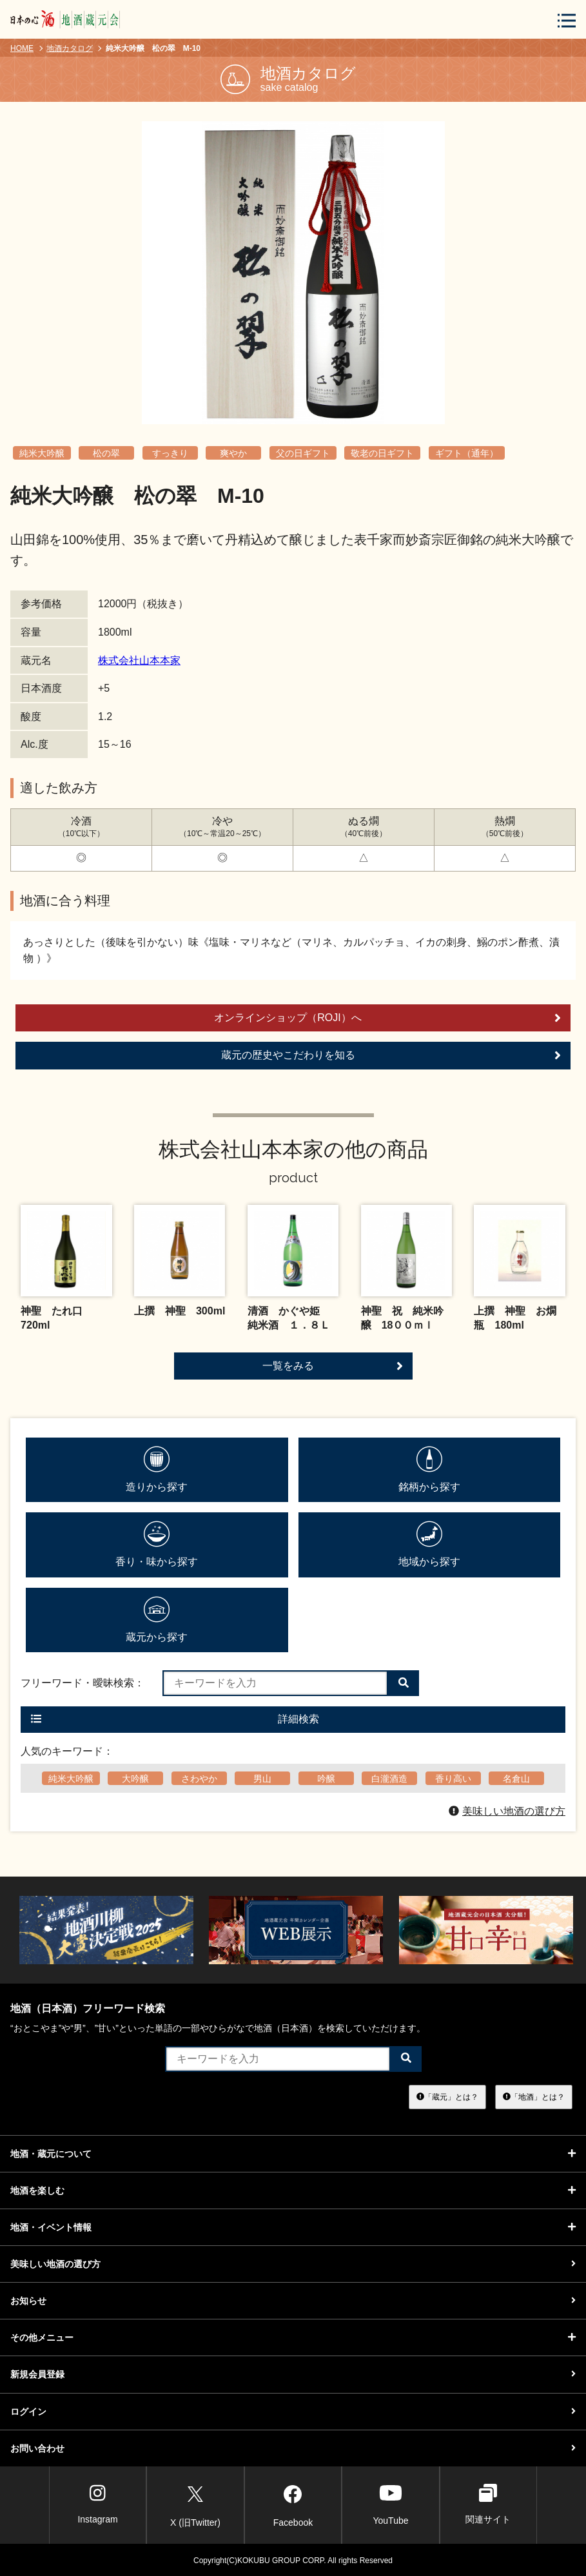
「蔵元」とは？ (447, 2096)
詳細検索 (175, 1718)
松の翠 (106, 453)
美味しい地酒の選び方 (507, 1811)
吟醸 (326, 1778)
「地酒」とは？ (534, 2096)
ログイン (293, 2411)
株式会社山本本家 (139, 660)
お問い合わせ (293, 2448)
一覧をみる (332, 1366)
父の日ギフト (303, 453)
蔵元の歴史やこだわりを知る (391, 1055)
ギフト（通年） (466, 453)
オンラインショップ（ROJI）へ (387, 1017)
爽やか (233, 453)
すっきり (170, 453)
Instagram (97, 2504)
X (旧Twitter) (195, 2504)
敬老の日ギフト (382, 453)
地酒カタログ (69, 48)
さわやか (199, 1778)
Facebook (293, 2504)
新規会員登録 (293, 2374)
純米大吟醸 (41, 453)
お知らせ (293, 2301)
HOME (22, 48)
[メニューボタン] (566, 20)
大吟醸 (135, 1778)
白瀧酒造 (389, 1778)
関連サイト (488, 2504)
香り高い (453, 1778)
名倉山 (516, 1778)
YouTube (390, 2504)
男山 (262, 1778)
